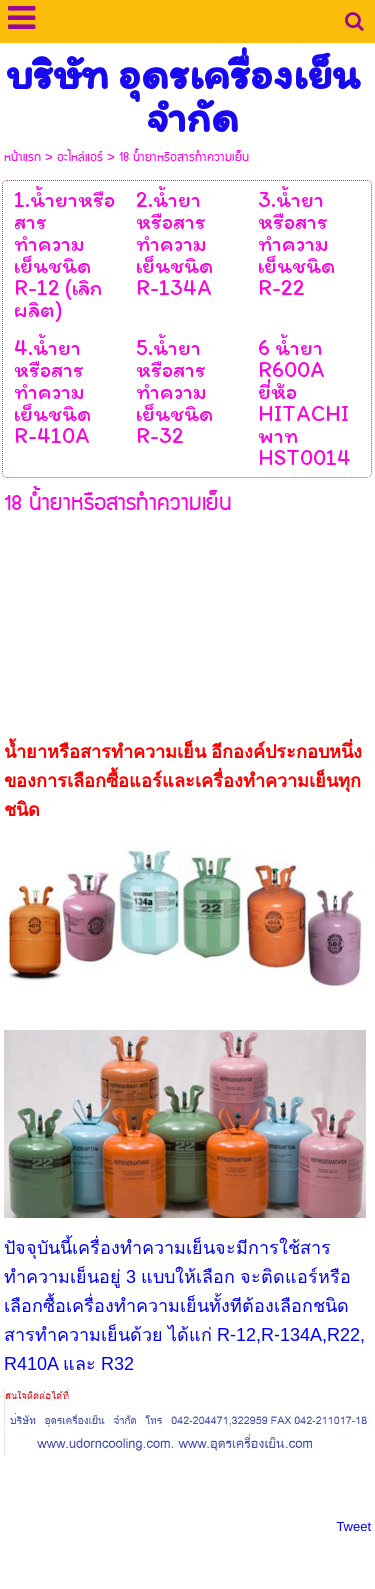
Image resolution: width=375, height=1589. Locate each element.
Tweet (353, 1526)
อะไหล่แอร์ (80, 157)
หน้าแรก (22, 157)
